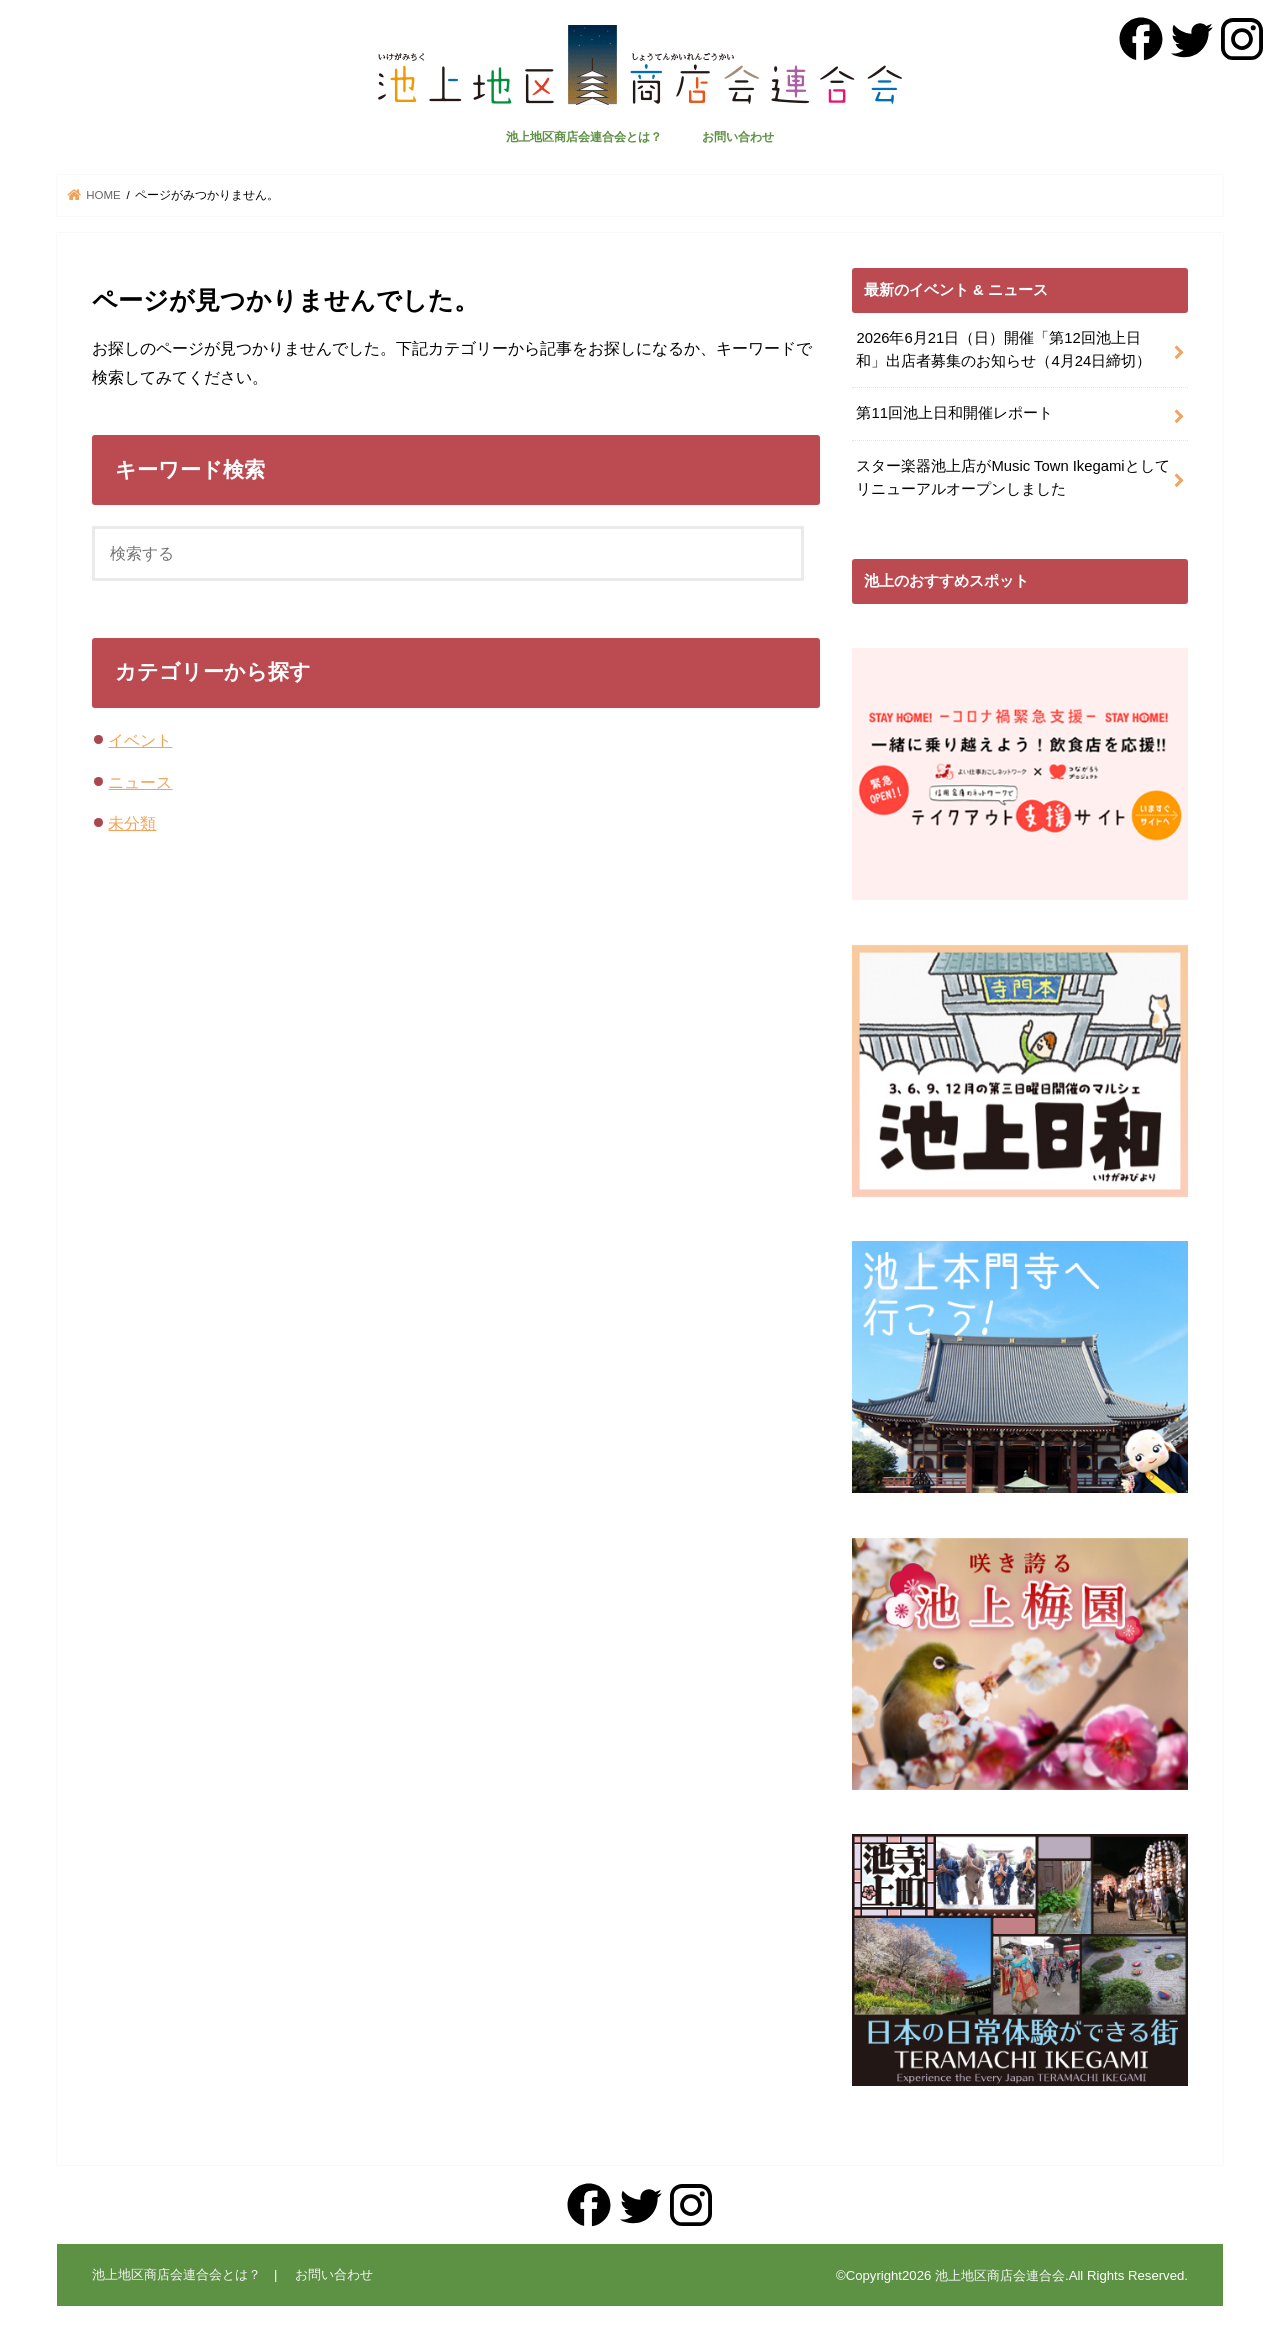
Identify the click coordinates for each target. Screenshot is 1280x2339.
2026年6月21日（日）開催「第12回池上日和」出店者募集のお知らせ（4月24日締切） (1003, 349)
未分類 (132, 823)
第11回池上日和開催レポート (954, 413)
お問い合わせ (738, 137)
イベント (140, 740)
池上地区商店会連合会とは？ (584, 137)
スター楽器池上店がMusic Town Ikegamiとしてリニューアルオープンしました (1012, 477)
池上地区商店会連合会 (1000, 2275)
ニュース (140, 782)
